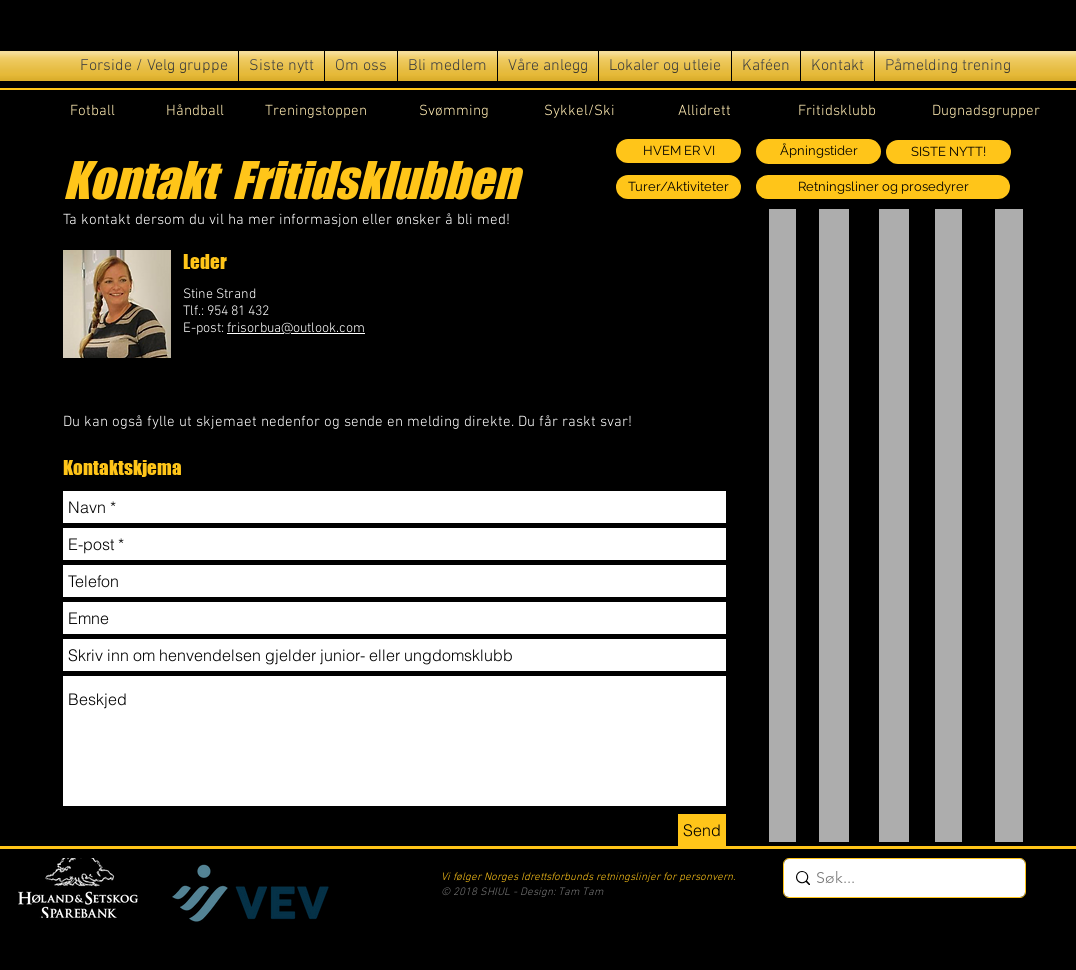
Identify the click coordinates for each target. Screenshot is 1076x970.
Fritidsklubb (837, 111)
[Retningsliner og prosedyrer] (883, 187)
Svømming (454, 111)
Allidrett (704, 111)
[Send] (702, 830)
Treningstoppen (316, 111)
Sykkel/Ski (579, 111)
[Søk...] (899, 878)
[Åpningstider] (818, 151)
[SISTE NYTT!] (948, 152)
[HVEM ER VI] (678, 151)
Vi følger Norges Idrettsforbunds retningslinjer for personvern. (588, 877)
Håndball (195, 111)
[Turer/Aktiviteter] (678, 187)
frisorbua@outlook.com (296, 328)
